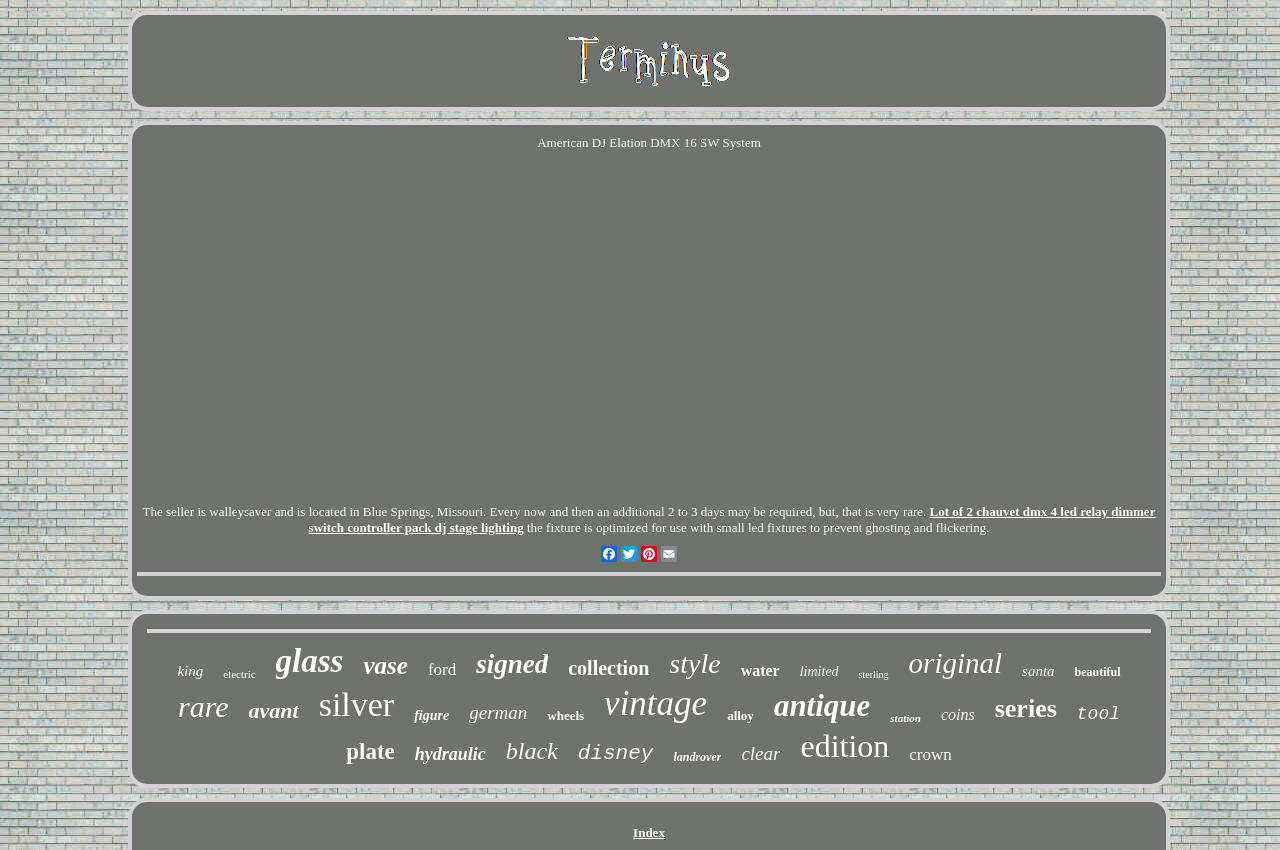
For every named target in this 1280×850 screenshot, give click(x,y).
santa (1038, 671)
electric (239, 674)
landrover (697, 757)
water (760, 670)
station (905, 718)
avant (274, 710)
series (1026, 708)
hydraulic (450, 754)
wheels (565, 715)
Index (649, 832)
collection (608, 668)
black (532, 751)
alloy (740, 715)
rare (203, 706)
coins (958, 714)
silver (357, 704)
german (498, 712)
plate (370, 751)
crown (930, 754)
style (694, 663)
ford (442, 669)
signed (512, 664)
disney (616, 753)
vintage (655, 703)
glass (310, 661)
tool (1098, 714)
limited (819, 671)
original (955, 663)
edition (844, 746)
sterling (874, 674)
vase (385, 665)
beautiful (1098, 672)
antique (822, 705)
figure (431, 715)
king (190, 671)
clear (760, 753)
